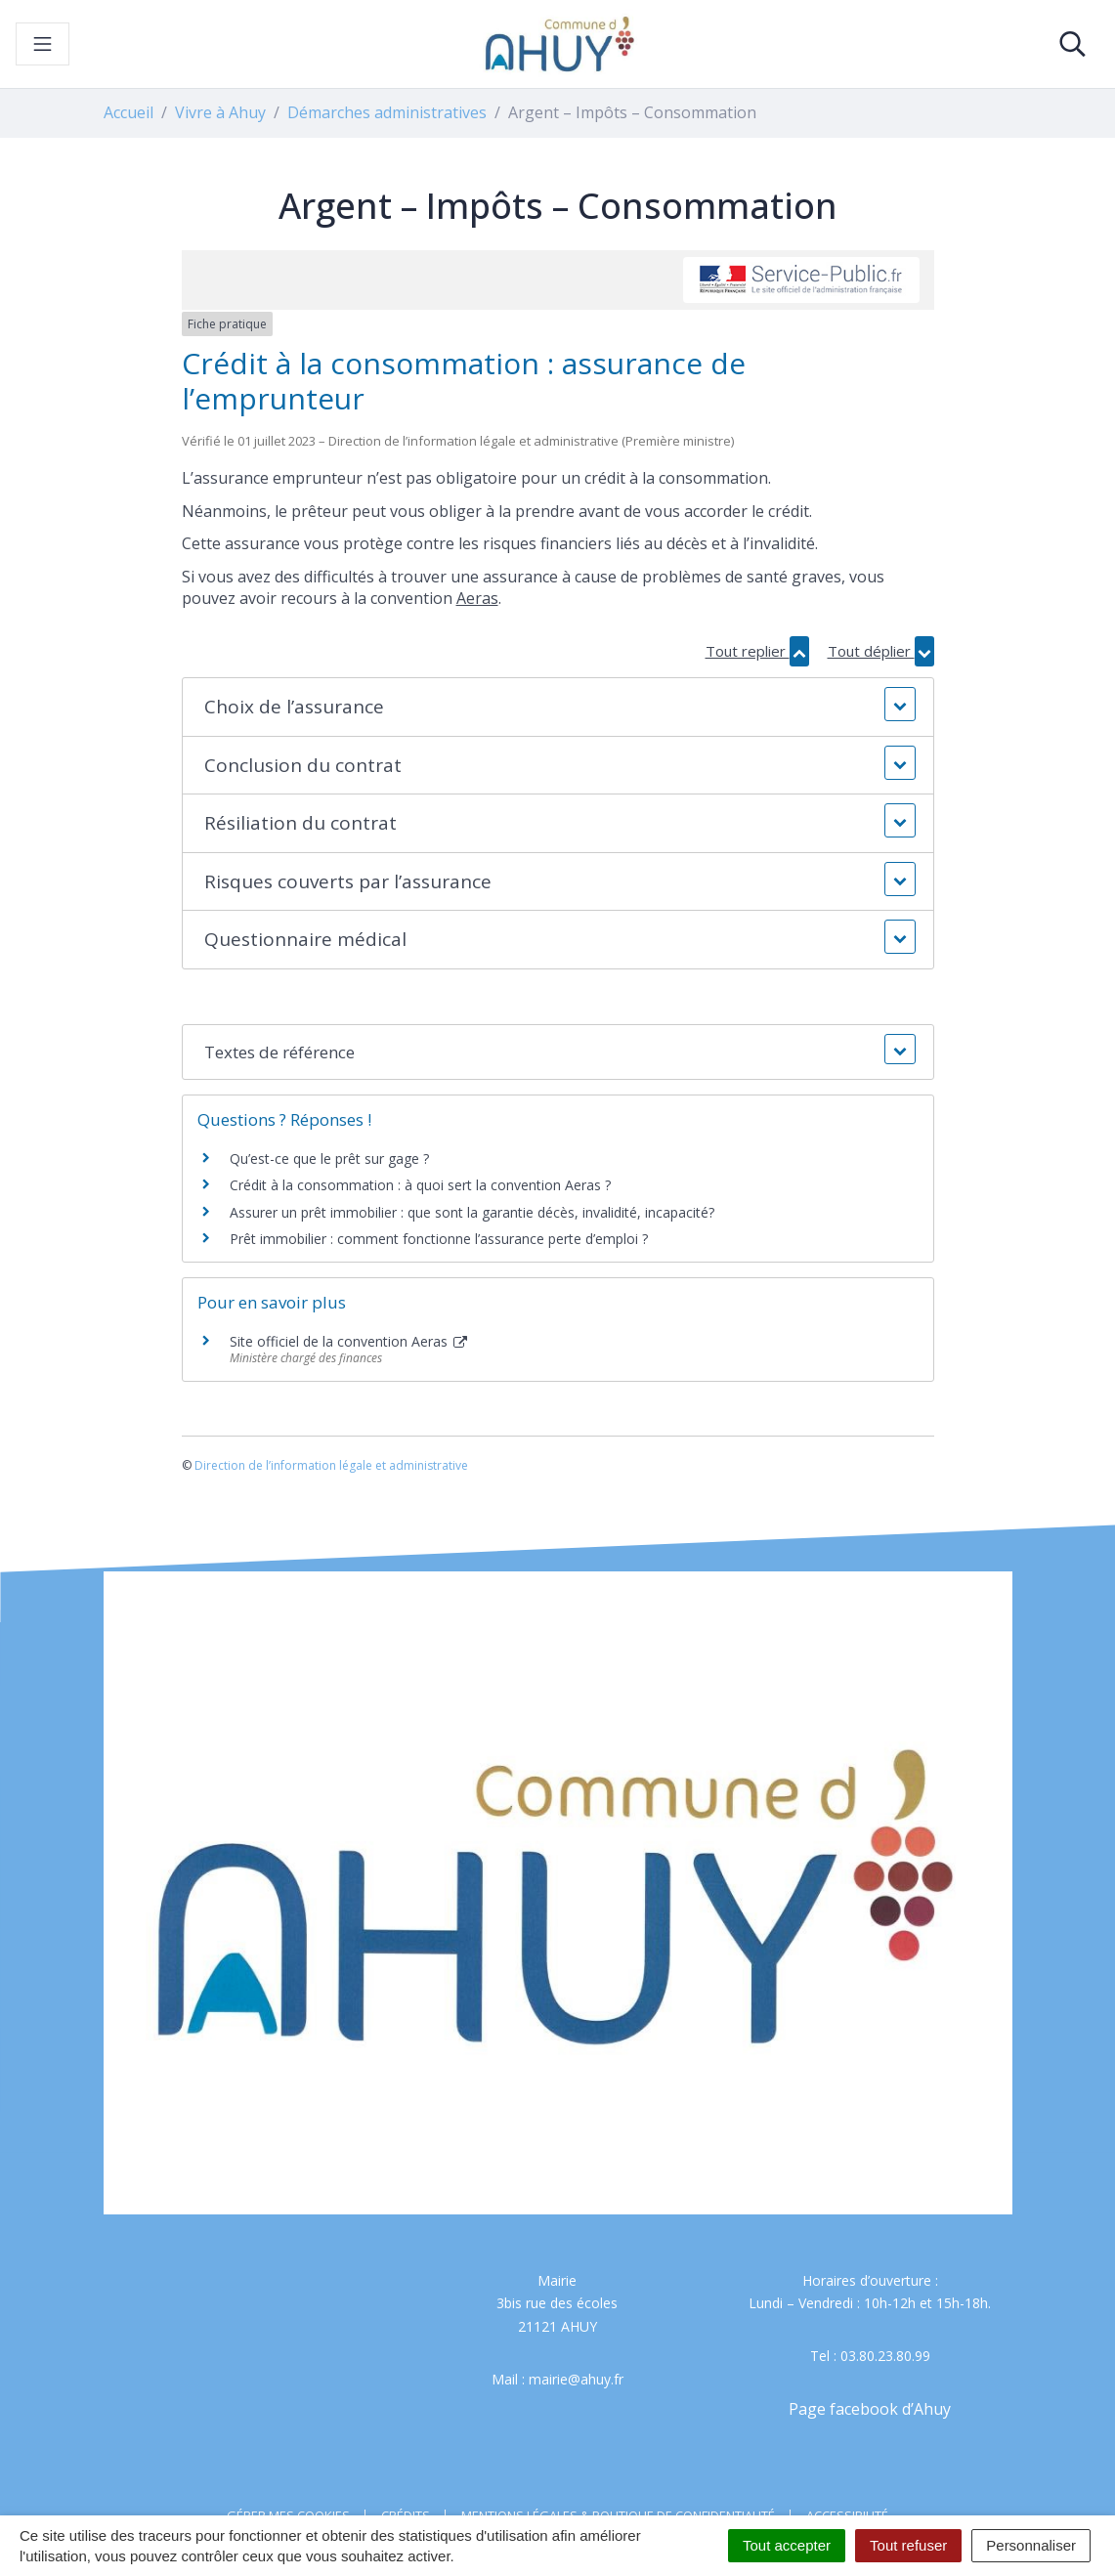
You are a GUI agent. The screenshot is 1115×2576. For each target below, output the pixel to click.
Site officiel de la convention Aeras (349, 1341)
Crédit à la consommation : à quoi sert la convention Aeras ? (420, 1185)
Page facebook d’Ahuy (870, 2409)
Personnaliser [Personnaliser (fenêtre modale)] (1031, 2545)
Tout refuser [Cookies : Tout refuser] (908, 2545)
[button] (557, 707)
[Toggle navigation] (42, 43)
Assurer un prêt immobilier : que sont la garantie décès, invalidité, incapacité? (472, 1212)
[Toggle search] (1072, 43)
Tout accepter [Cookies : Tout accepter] (787, 2545)
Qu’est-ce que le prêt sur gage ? (329, 1158)
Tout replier (757, 651)
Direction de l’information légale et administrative (331, 1465)
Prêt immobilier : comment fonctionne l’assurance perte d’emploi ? (439, 1238)
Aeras (477, 598)
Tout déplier (881, 651)
